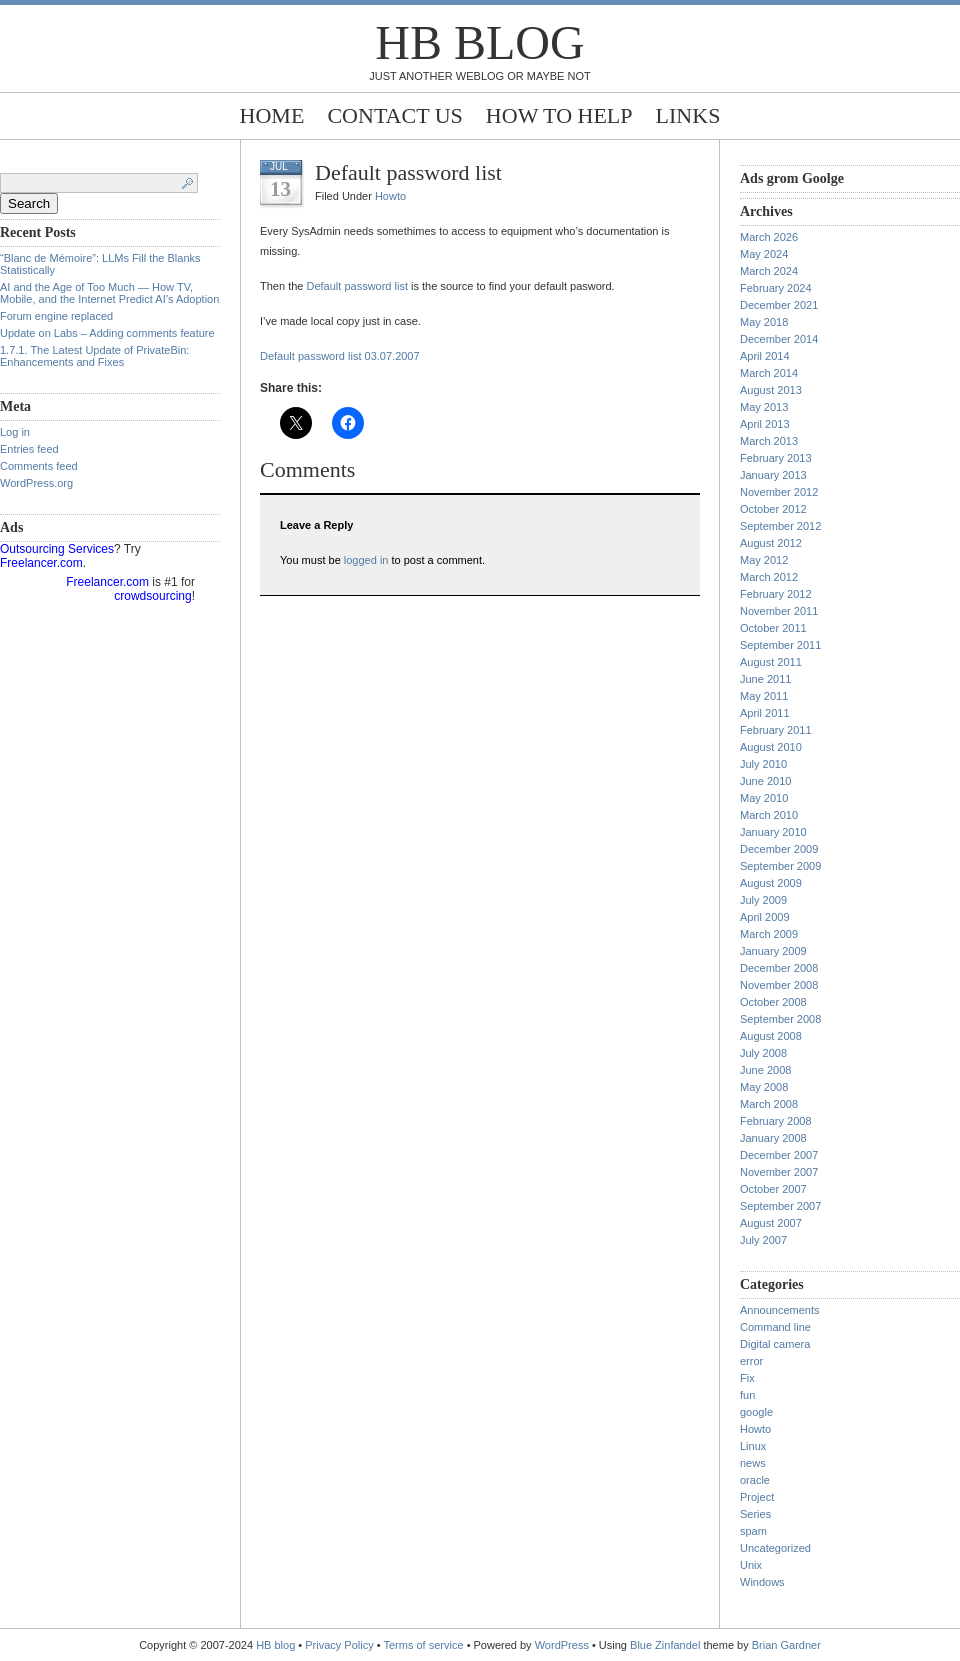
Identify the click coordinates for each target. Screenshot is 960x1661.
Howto (390, 196)
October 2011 (773, 628)
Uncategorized (775, 1548)
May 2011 (764, 696)
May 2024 (764, 254)
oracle (755, 1480)
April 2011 (765, 713)
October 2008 (773, 1002)
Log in (15, 432)
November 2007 (779, 1172)
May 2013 (764, 407)
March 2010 (769, 815)
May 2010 (764, 798)
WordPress (562, 1645)
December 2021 (779, 305)
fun (747, 1395)
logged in (366, 560)
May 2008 (764, 1087)
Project (757, 1497)
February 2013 (776, 458)
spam (753, 1531)
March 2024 (769, 271)
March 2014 (769, 373)
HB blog (479, 42)
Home (272, 115)
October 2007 (773, 1189)
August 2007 (771, 1223)
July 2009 (763, 900)
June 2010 (765, 781)
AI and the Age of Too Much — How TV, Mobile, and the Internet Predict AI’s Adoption (109, 293)
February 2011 (776, 730)
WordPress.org (36, 483)
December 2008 (779, 968)
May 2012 (764, 560)
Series (755, 1514)
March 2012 (769, 577)
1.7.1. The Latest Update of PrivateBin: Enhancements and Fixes (94, 356)
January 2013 (773, 475)
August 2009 (771, 883)
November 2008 (779, 985)
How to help (559, 115)
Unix (751, 1565)
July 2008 (763, 1053)
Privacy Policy (341, 1645)
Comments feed (39, 466)
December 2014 (779, 339)
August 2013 (771, 390)
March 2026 (769, 237)
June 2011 (765, 679)
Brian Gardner (786, 1645)
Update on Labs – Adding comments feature (107, 333)
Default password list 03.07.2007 (340, 356)
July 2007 (763, 1240)
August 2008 (771, 1036)
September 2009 (780, 866)
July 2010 (763, 764)
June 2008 (765, 1070)
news (753, 1463)
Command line (775, 1327)
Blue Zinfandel (666, 1645)
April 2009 (765, 917)
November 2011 (779, 611)
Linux (753, 1446)
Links (688, 115)
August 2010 (771, 747)
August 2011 (771, 662)
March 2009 (769, 934)
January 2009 (773, 951)
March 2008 (769, 1104)
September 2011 (780, 645)
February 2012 (776, 594)
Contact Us (394, 115)
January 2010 (773, 832)
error (751, 1361)
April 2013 (765, 424)
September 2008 (780, 1019)
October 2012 (773, 509)
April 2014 (765, 356)
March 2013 (769, 441)
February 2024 (776, 288)
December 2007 (779, 1155)
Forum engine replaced (56, 316)
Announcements (780, 1310)
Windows (762, 1582)
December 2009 (779, 849)
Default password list (408, 172)
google (756, 1412)
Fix (747, 1378)
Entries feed (29, 449)
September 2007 (780, 1206)
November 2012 (779, 492)
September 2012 (780, 526)
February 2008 (776, 1121)
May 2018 (764, 322)
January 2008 (773, 1138)
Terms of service (424, 1645)
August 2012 (771, 543)
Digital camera (775, 1344)
